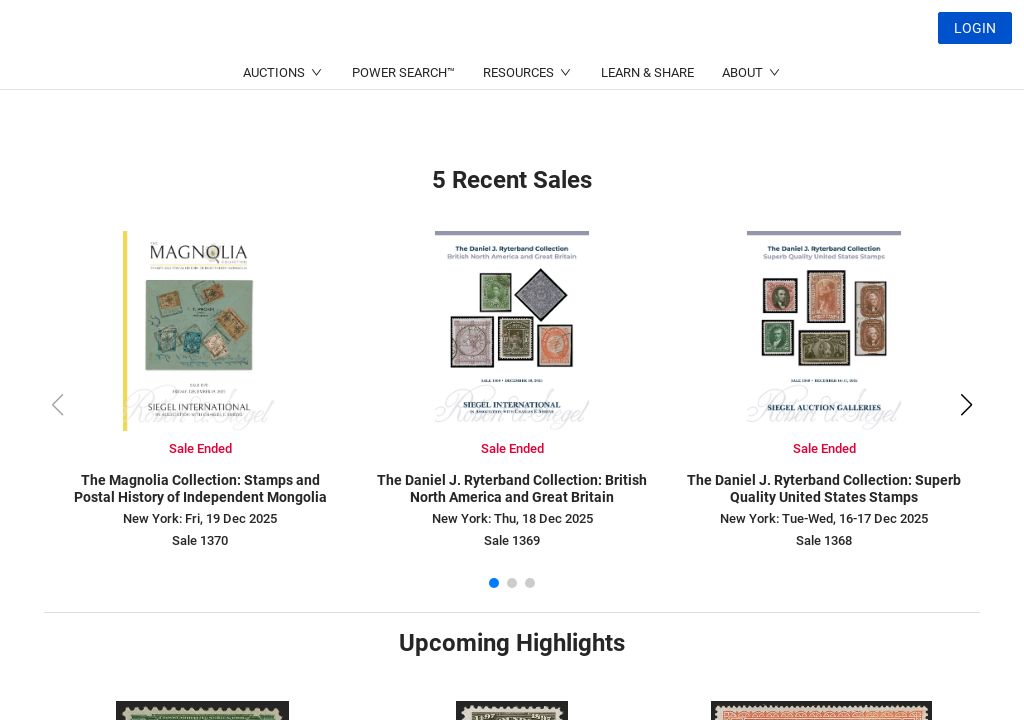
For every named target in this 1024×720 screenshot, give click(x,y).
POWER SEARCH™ (403, 120)
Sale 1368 (824, 540)
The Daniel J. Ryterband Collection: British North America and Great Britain (512, 488)
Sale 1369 (512, 540)
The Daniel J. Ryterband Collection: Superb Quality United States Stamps (824, 488)
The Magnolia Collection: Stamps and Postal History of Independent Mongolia (200, 488)
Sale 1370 (200, 540)
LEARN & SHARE (647, 120)
